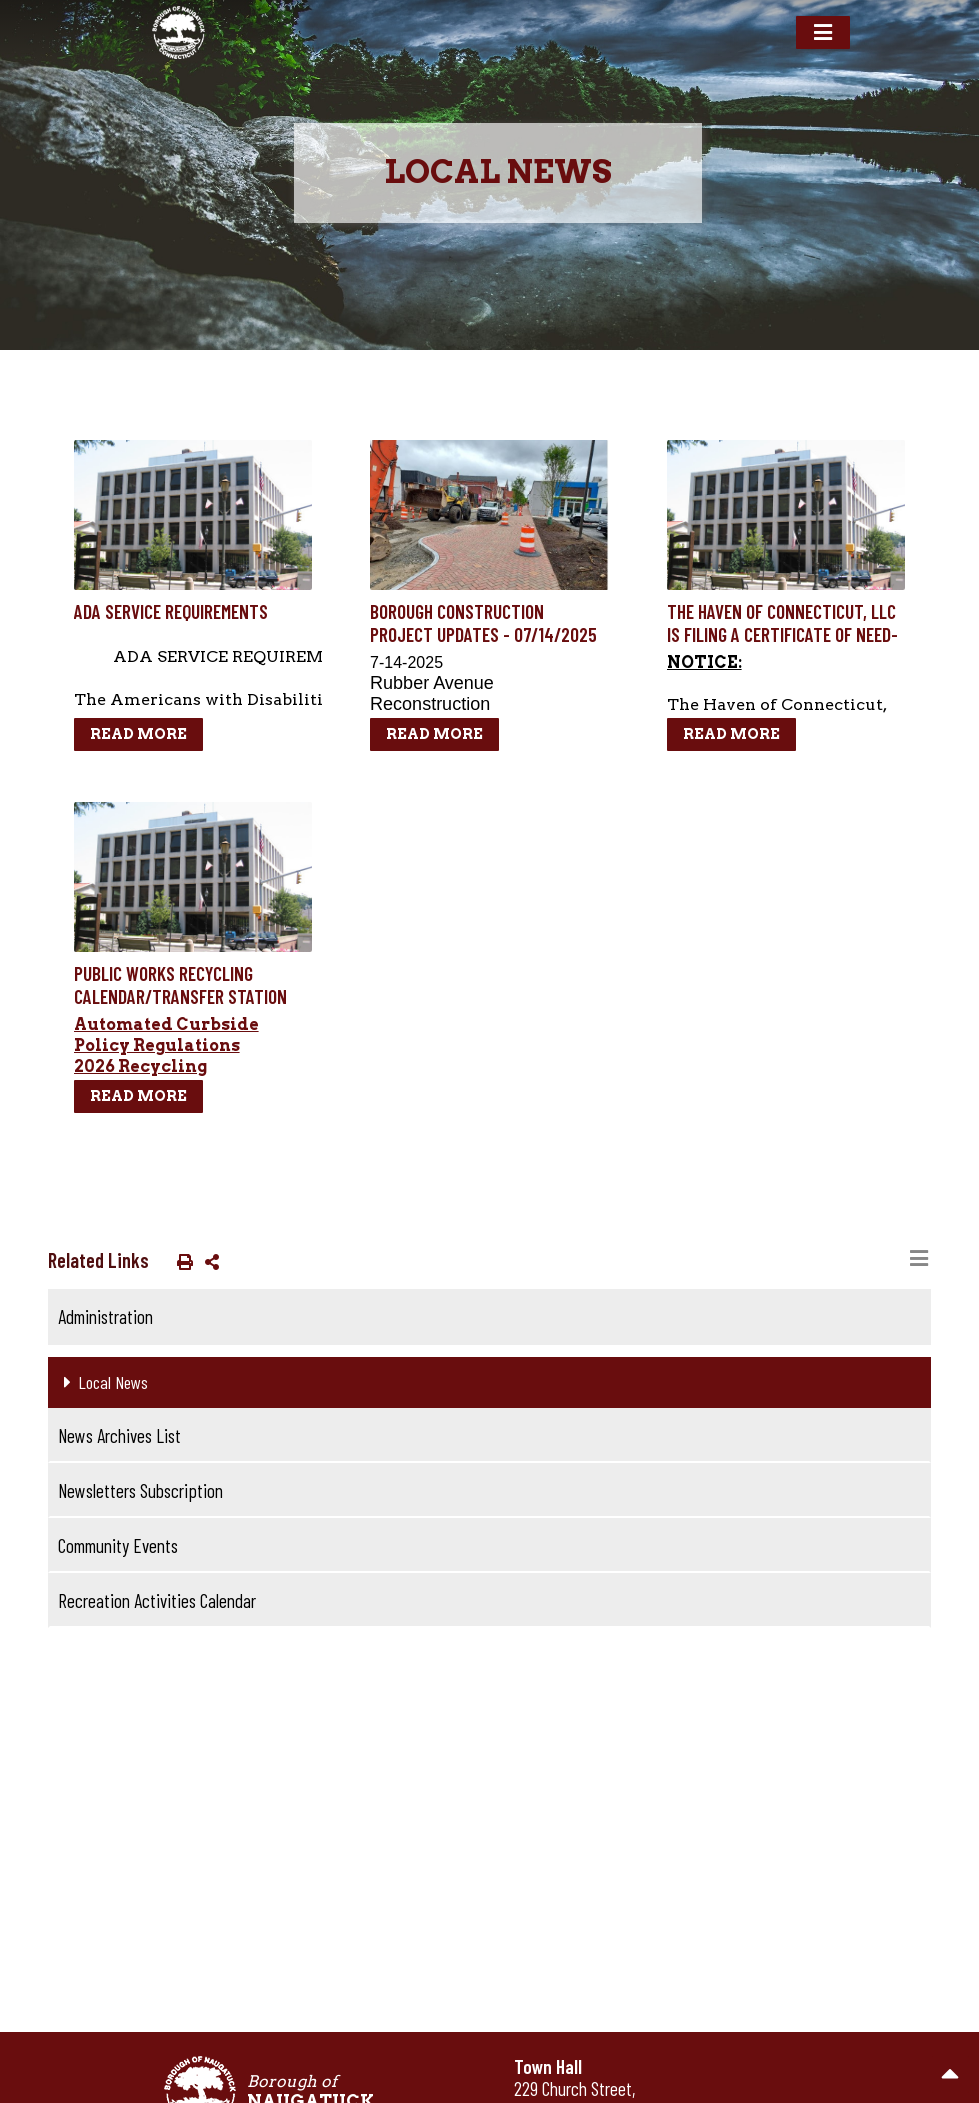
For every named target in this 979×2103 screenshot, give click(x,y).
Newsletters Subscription (140, 1490)
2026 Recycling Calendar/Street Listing (179, 1077)
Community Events (118, 1545)
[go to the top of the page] (950, 2074)
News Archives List (119, 1435)
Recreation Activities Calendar (157, 1600)
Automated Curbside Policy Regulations (166, 1035)
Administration (105, 1316)
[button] (181, 1260)
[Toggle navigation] (823, 32)
